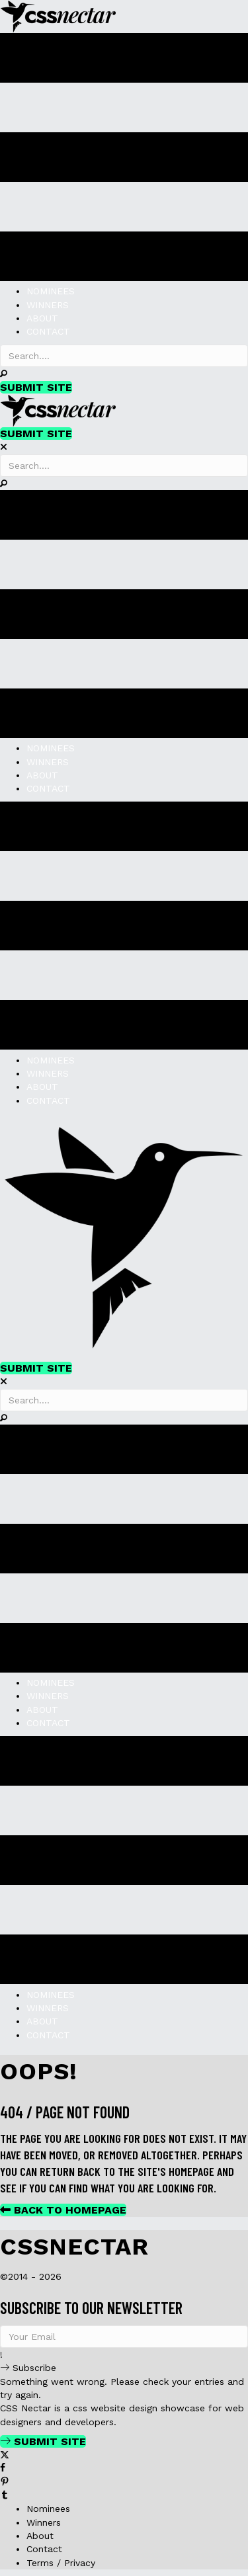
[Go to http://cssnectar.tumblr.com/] (124, 2495)
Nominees (48, 2508)
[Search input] (124, 356)
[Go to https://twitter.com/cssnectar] (124, 2455)
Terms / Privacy (60, 2562)
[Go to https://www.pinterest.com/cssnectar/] (124, 2482)
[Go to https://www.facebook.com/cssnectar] (124, 2468)
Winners (43, 2522)
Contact (44, 2549)
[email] (124, 2336)
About (40, 2535)
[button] (3, 373)
